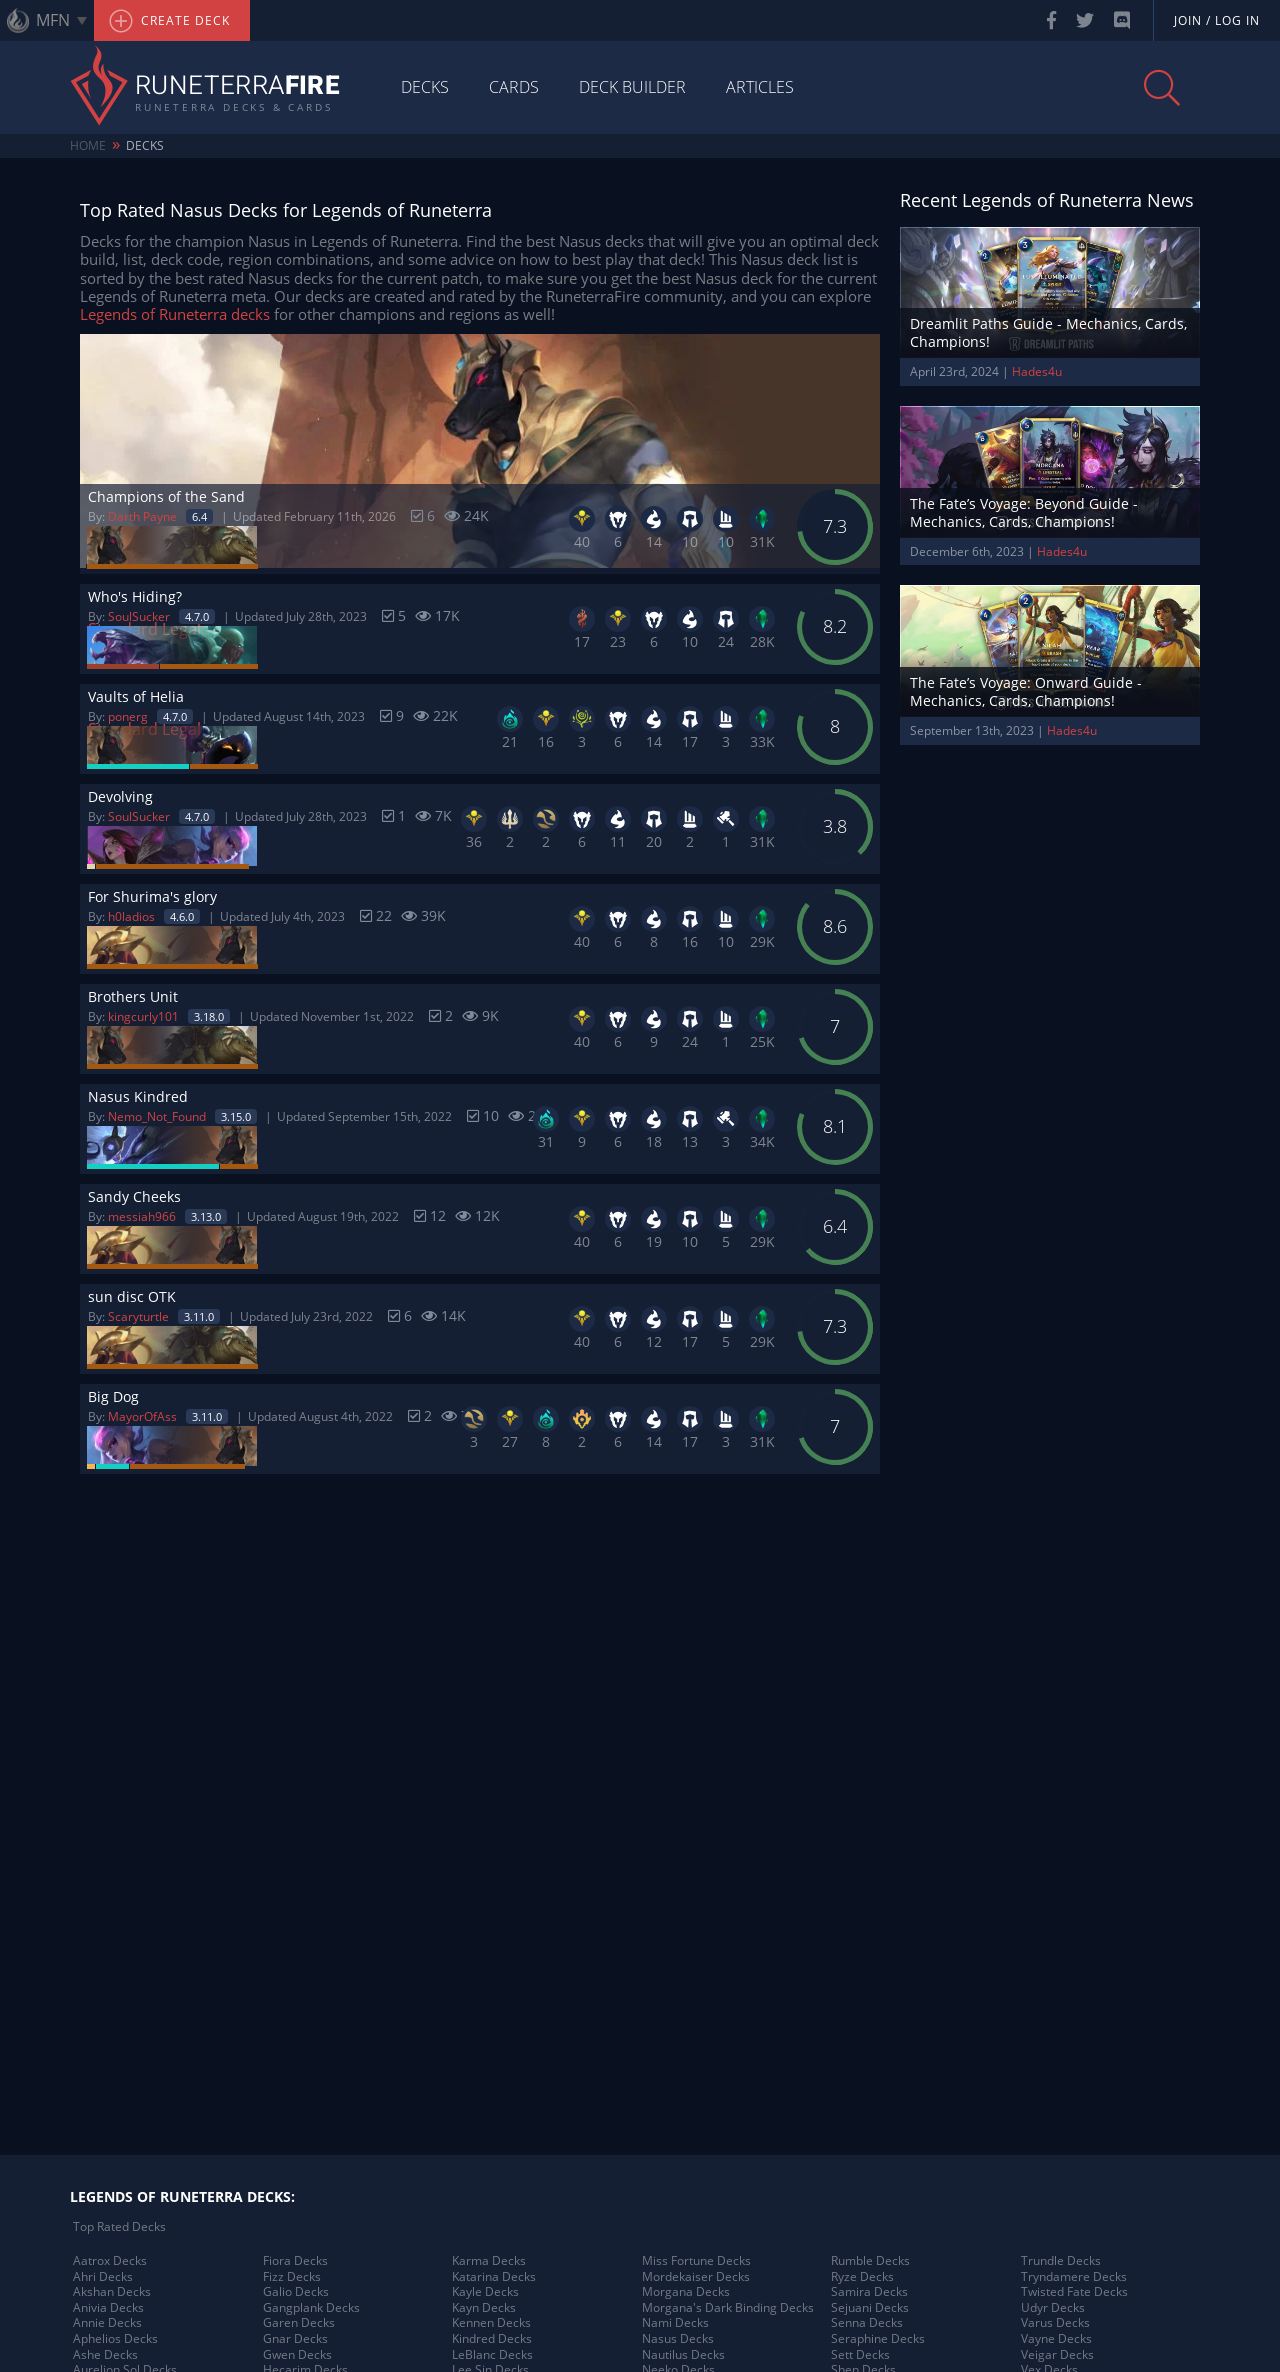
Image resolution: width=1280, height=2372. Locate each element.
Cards (514, 87)
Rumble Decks (870, 2261)
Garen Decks (299, 2323)
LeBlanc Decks (492, 2355)
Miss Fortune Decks (696, 2261)
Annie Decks (107, 2323)
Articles (760, 87)
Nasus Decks (678, 2339)
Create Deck (169, 21)
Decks (425, 87)
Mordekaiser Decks (696, 2277)
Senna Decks (867, 2323)
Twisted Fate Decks (1074, 2292)
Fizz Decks (292, 2277)
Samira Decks (869, 2292)
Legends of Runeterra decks (175, 314)
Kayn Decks (484, 2308)
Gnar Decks (295, 2339)
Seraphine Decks (878, 2339)
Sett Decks (860, 2355)
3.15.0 (236, 1116)
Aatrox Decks (110, 2261)
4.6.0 (182, 916)
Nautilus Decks (683, 2355)
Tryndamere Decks (1074, 2277)
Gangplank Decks (311, 2308)
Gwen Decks (297, 2355)
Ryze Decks (862, 2277)
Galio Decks (296, 2292)
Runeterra (237, 87)
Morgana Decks (686, 2292)
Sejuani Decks (870, 2308)
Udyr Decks (1053, 2308)
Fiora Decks (295, 2261)
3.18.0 (209, 1016)
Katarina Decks (494, 2277)
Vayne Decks (1056, 2339)
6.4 (199, 516)
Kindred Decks (492, 2339)
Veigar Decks (1057, 2355)
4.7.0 (197, 616)
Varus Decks (1055, 2323)
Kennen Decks (491, 2323)
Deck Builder (632, 87)
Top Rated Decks (119, 2227)
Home (88, 145)
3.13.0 (206, 1216)
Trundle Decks (1061, 2261)
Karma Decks (489, 2261)
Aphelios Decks (115, 2339)
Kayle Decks (485, 2292)
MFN (53, 20)
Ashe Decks (105, 2355)
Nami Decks (675, 2323)
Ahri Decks (103, 2277)
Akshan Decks (112, 2292)
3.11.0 (199, 1316)
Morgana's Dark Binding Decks (728, 2308)
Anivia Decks (108, 2308)
